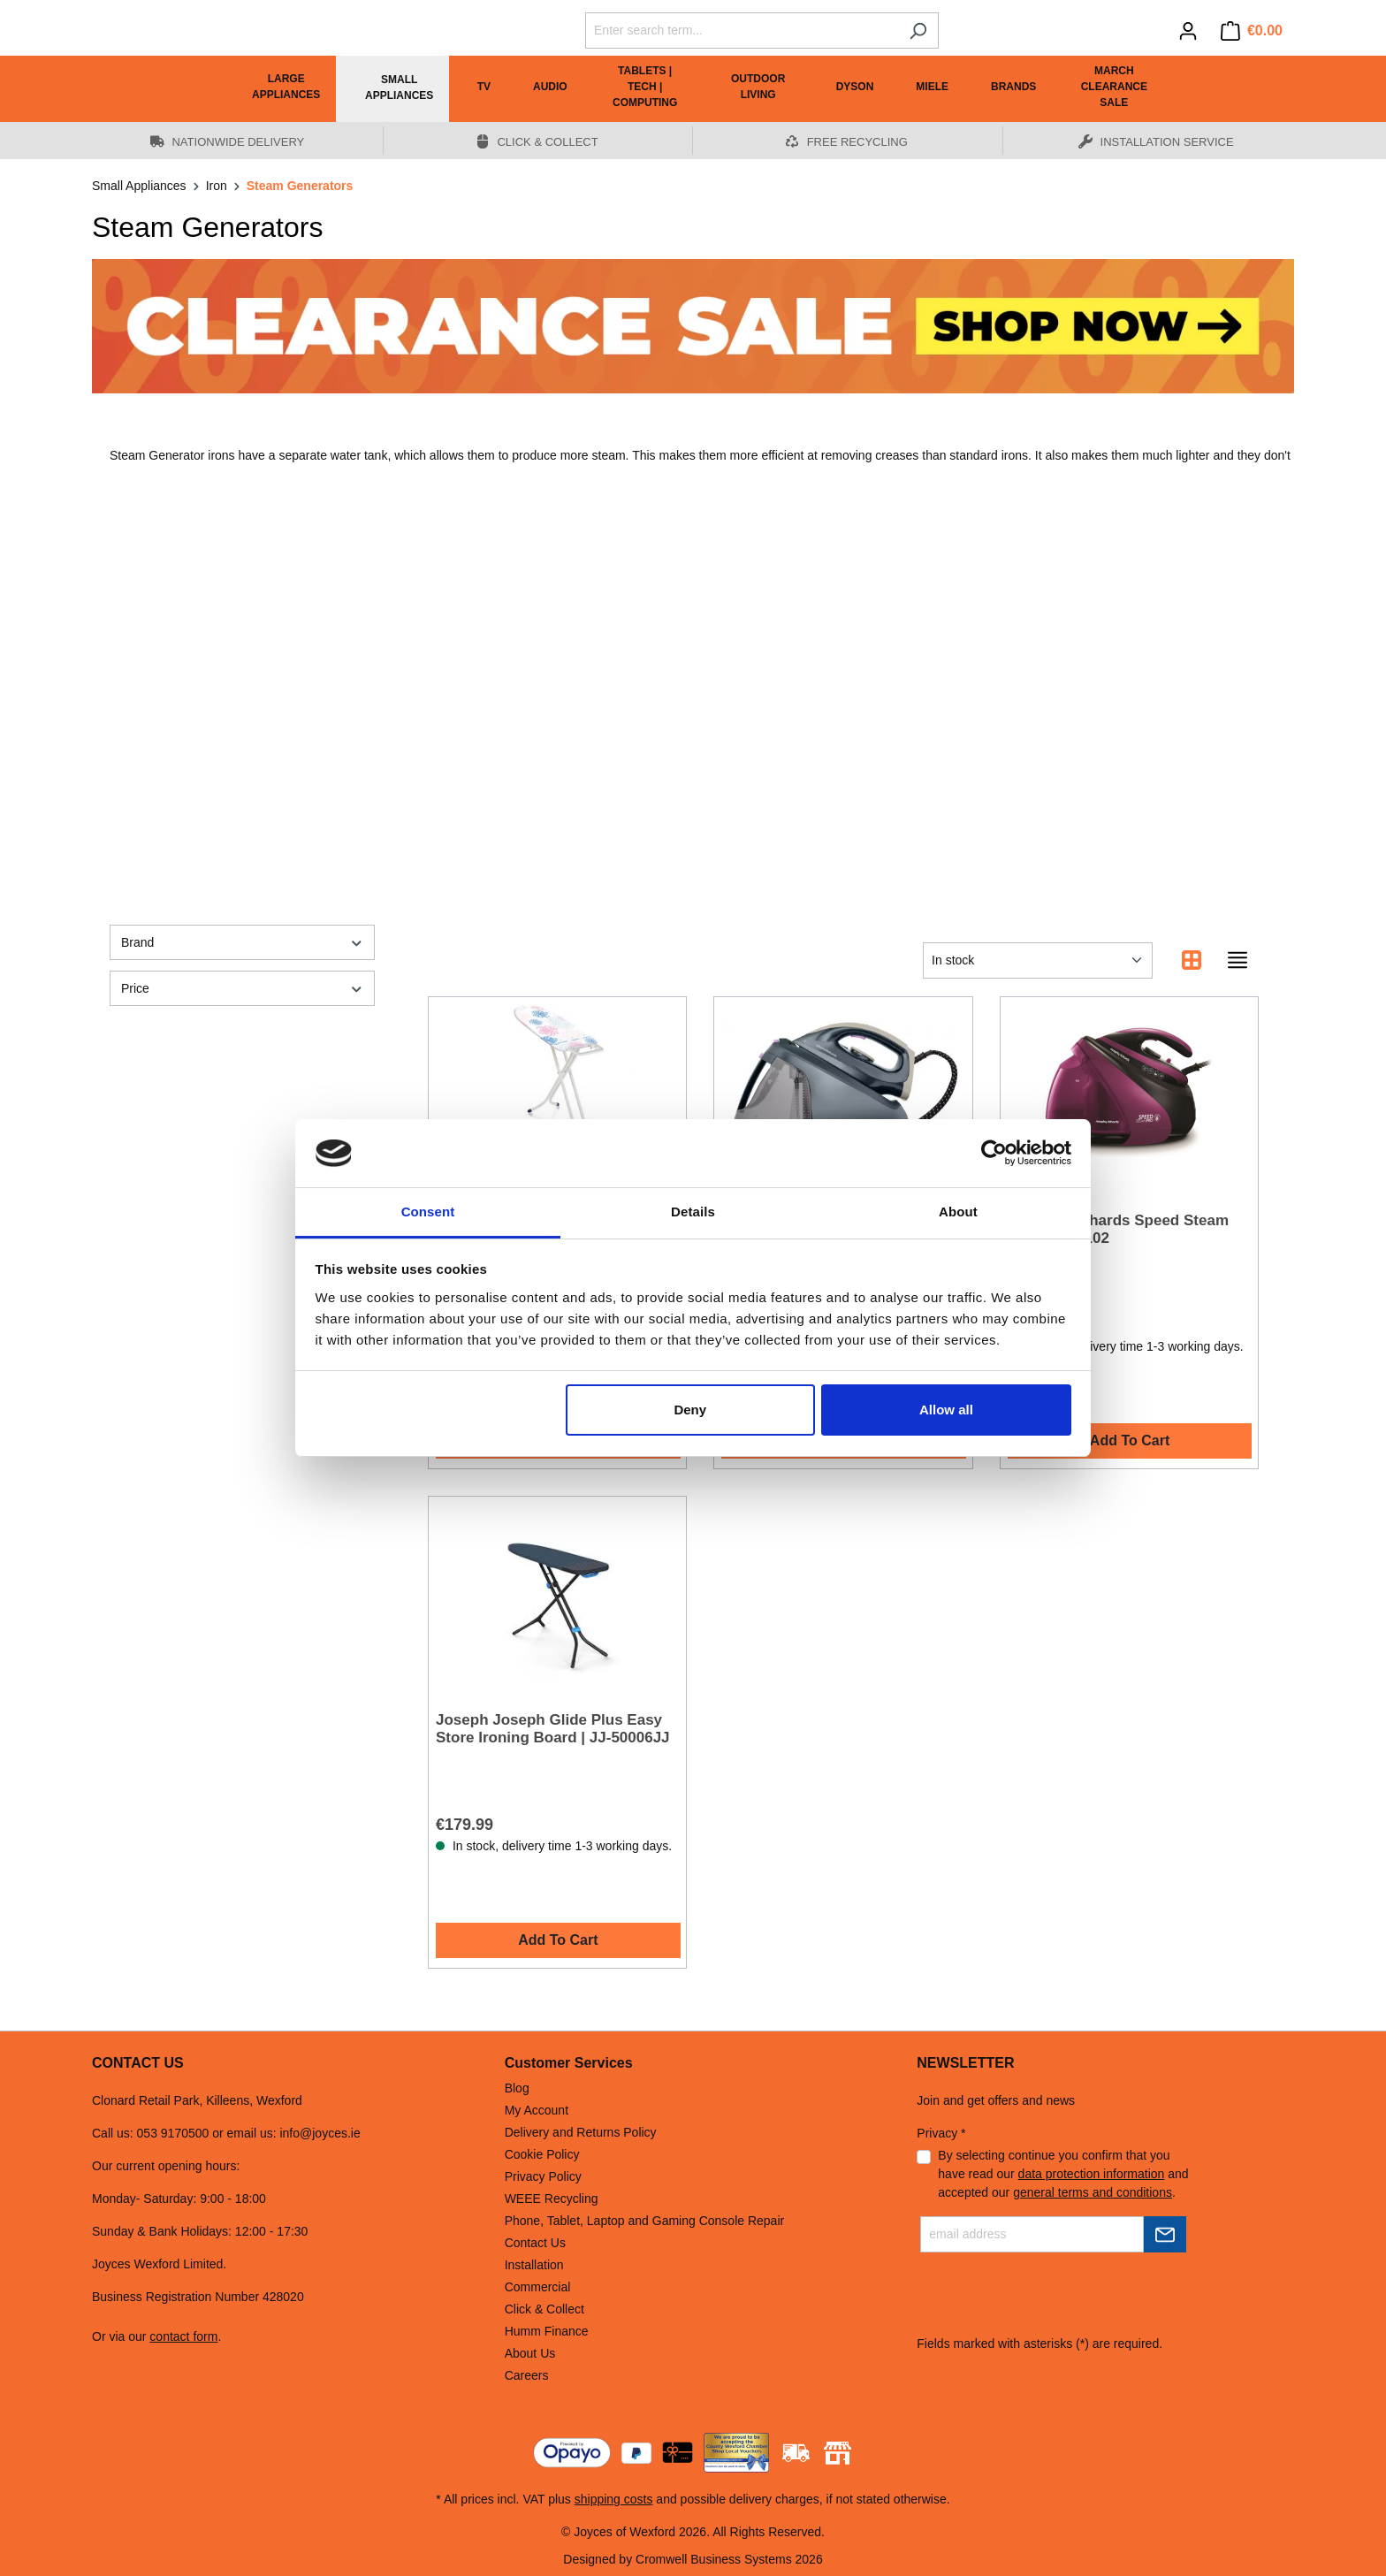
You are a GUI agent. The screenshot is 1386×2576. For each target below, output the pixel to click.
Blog (517, 2088)
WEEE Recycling (551, 2198)
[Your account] (1188, 31)
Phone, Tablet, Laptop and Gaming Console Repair (645, 2221)
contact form (183, 2336)
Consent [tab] (428, 1211)
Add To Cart (1129, 1440)
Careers (527, 2375)
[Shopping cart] (1251, 31)
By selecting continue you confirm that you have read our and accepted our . (1063, 2173)
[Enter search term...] (741, 30)
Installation (534, 2265)
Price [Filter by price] (242, 988)
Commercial (538, 2287)
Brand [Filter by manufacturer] (242, 942)
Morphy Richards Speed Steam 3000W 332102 (1118, 1229)
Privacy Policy (543, 2176)
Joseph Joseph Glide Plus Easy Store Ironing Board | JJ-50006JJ (553, 1728)
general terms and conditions (1092, 2192)
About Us (530, 2353)
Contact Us (535, 2243)
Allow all (946, 1409)
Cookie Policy (542, 2154)
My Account (536, 2110)
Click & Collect (544, 2309)
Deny (690, 1409)
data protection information (1091, 2174)
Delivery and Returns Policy (581, 2132)
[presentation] (1051, 2300)
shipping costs (614, 2499)
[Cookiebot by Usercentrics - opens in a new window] (994, 1153)
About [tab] (958, 1211)
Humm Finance (547, 2331)
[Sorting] (1038, 960)
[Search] (918, 30)
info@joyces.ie (319, 2133)
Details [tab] (693, 1211)
